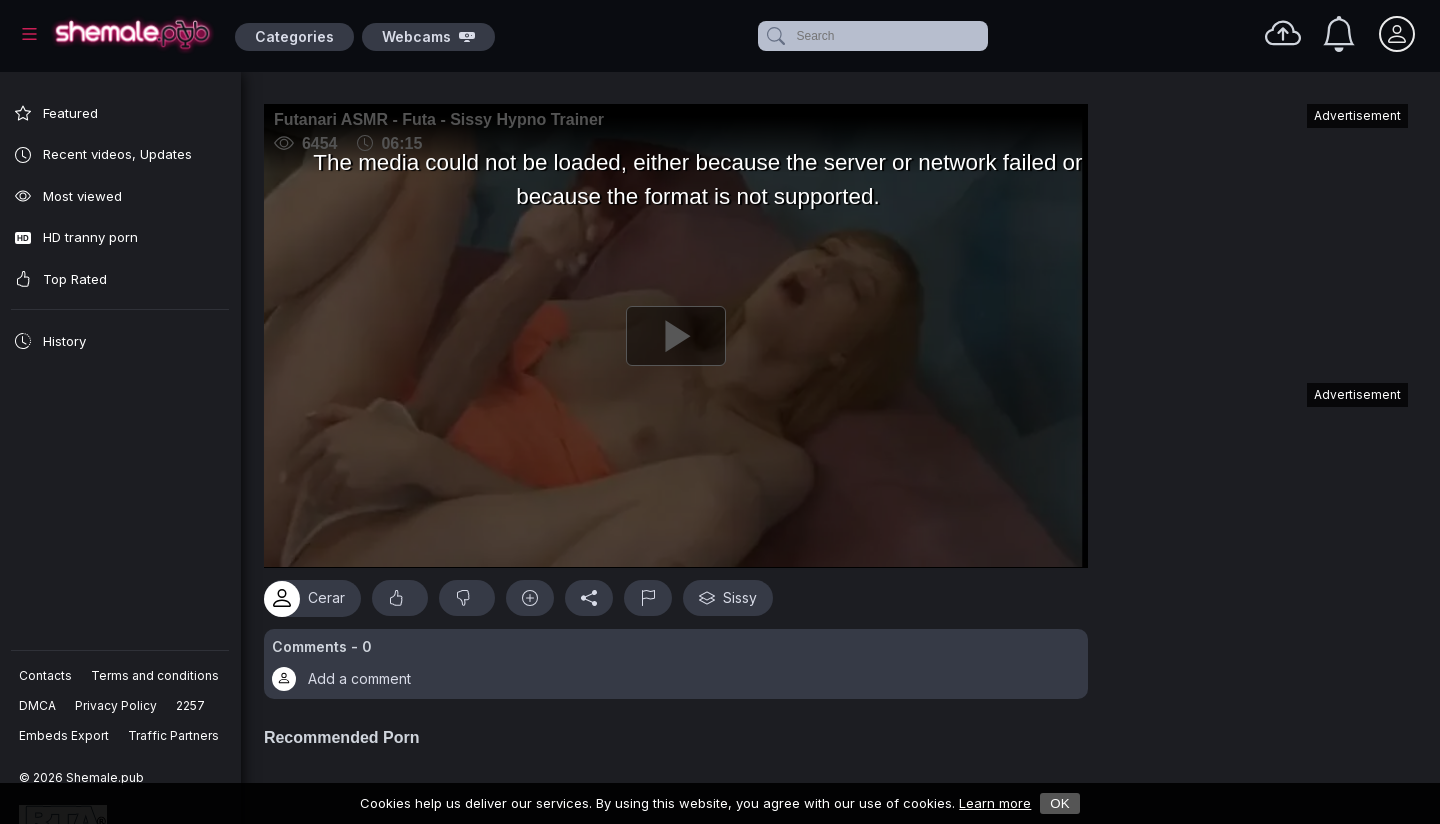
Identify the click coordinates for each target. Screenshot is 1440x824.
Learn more (995, 803)
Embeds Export (65, 735)
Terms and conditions (156, 675)
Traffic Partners (174, 735)
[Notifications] (1339, 34)
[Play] (681, 333)
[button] (681, 658)
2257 (191, 705)
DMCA (38, 705)
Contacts (46, 675)
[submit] (774, 36)
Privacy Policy (117, 705)
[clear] (984, 36)
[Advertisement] (1258, 234)
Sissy (738, 592)
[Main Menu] (29, 34)
